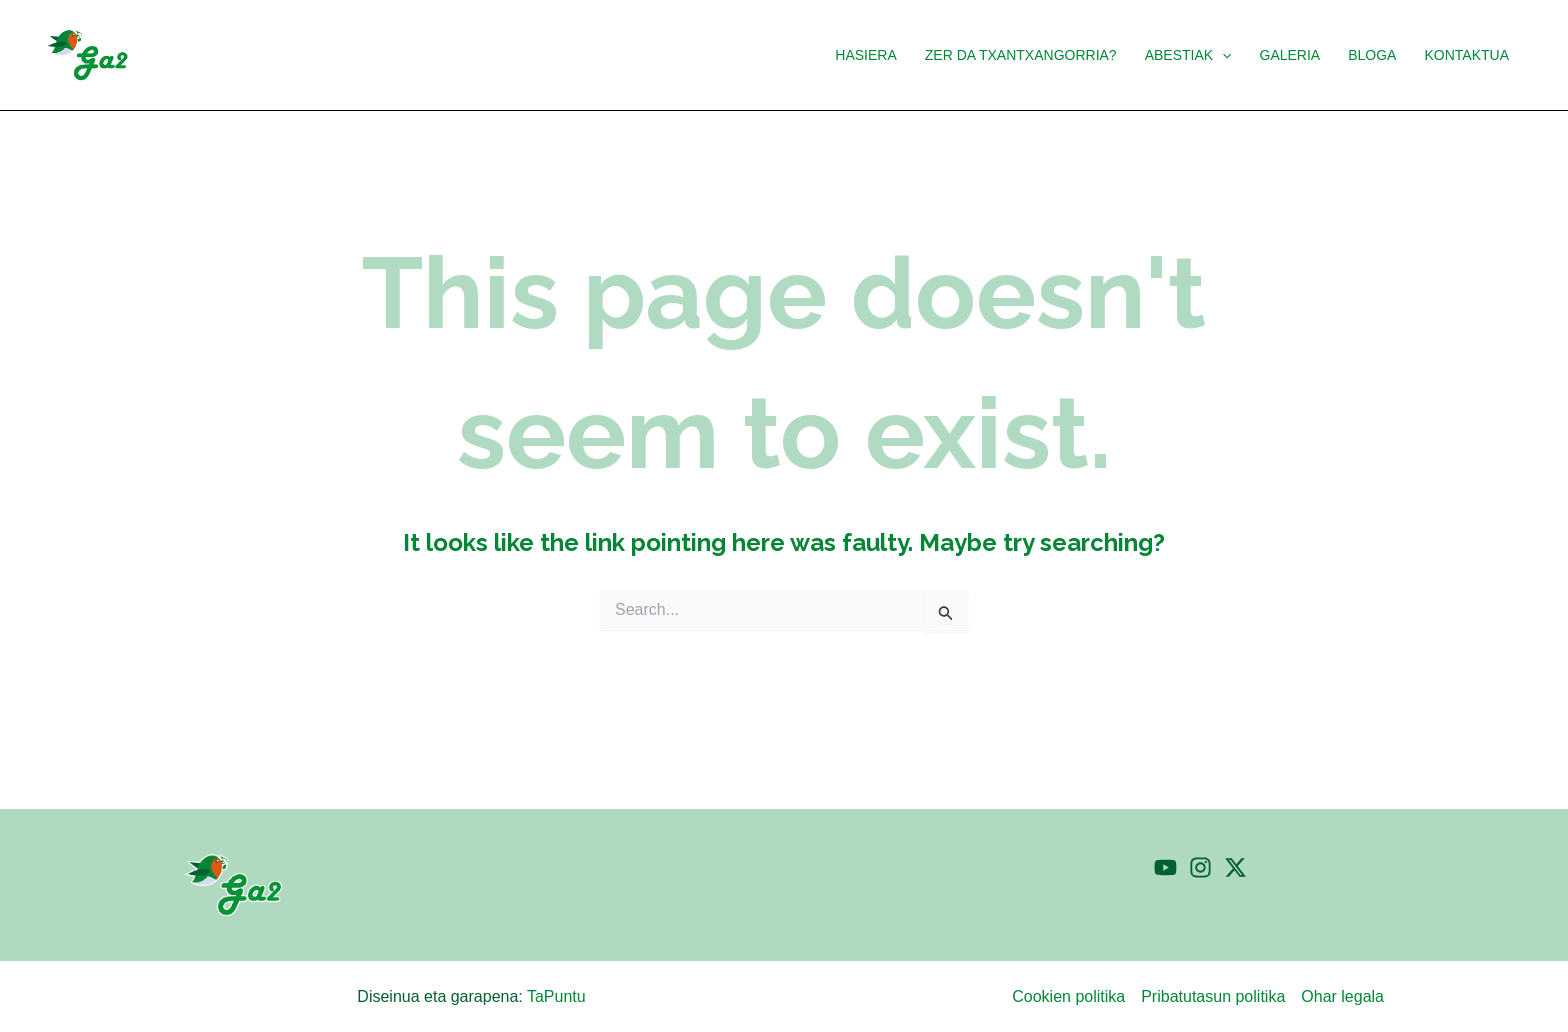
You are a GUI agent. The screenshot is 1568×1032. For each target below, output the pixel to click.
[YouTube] (1165, 867)
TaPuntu (556, 996)
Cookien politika (1068, 996)
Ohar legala (1342, 996)
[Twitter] (1235, 867)
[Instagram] (1200, 867)
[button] (1222, 55)
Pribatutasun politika (1213, 996)
